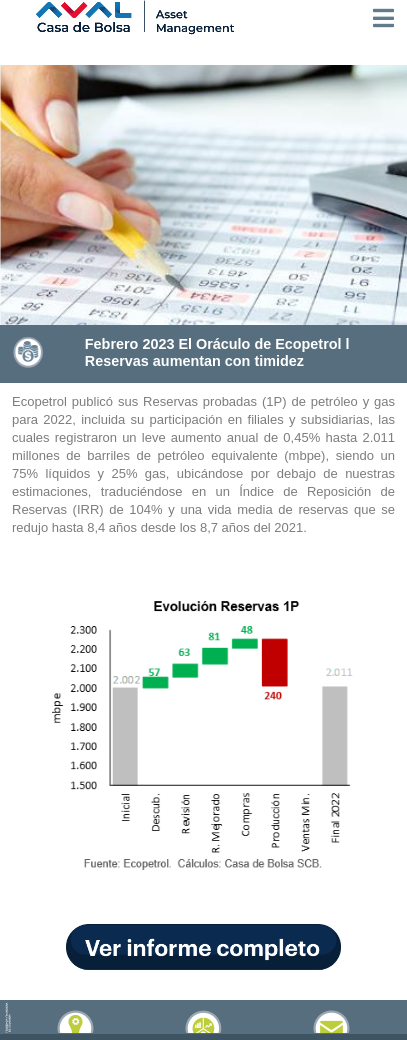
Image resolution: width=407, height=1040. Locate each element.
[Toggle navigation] (383, 18)
